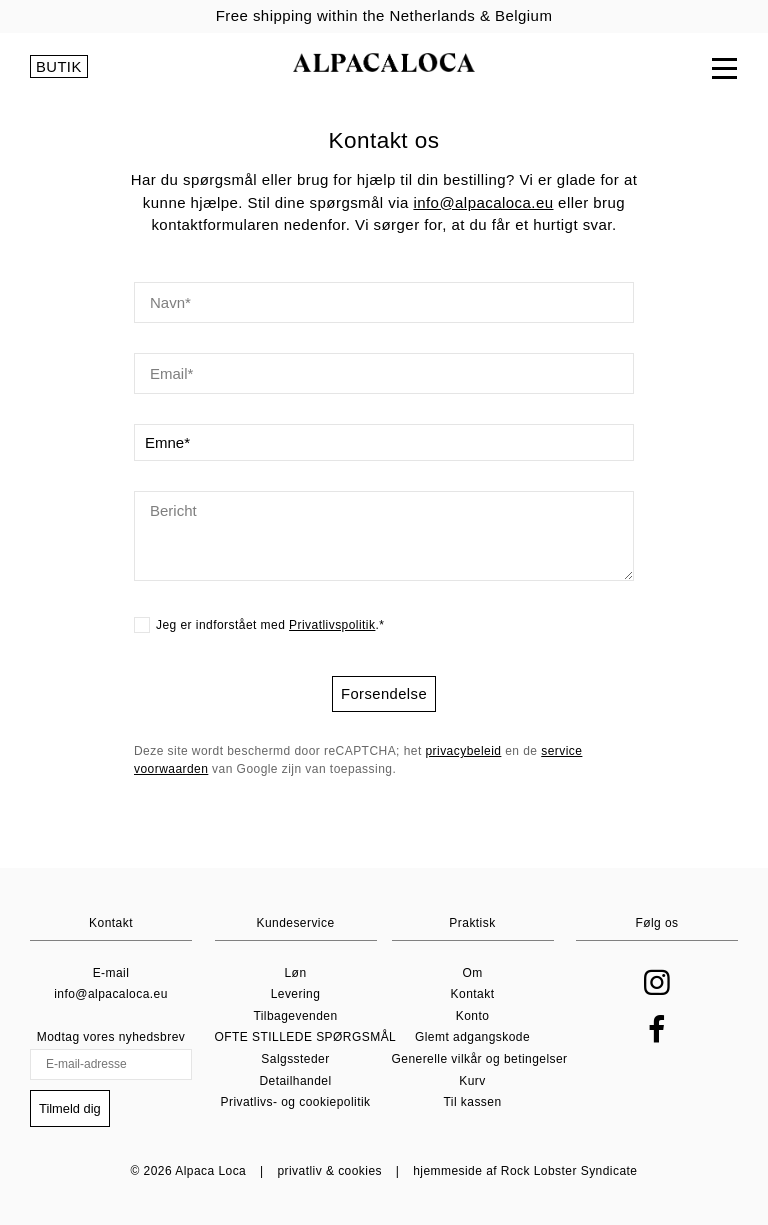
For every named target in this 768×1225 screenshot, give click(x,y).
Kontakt (473, 996)
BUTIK (59, 70)
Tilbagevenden (295, 1017)
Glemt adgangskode (472, 1039)
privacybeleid (463, 753)
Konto (473, 1017)
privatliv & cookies (329, 1171)
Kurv (472, 1082)
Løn (295, 974)
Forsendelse (384, 694)
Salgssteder (295, 1060)
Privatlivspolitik (332, 626)
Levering (296, 996)
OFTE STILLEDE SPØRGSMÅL (306, 1039)
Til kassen (472, 1104)
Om (472, 974)
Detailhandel (295, 1082)
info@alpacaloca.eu (483, 203)
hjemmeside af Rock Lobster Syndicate (525, 1171)
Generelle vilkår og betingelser (480, 1060)
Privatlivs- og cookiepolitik (296, 1104)
